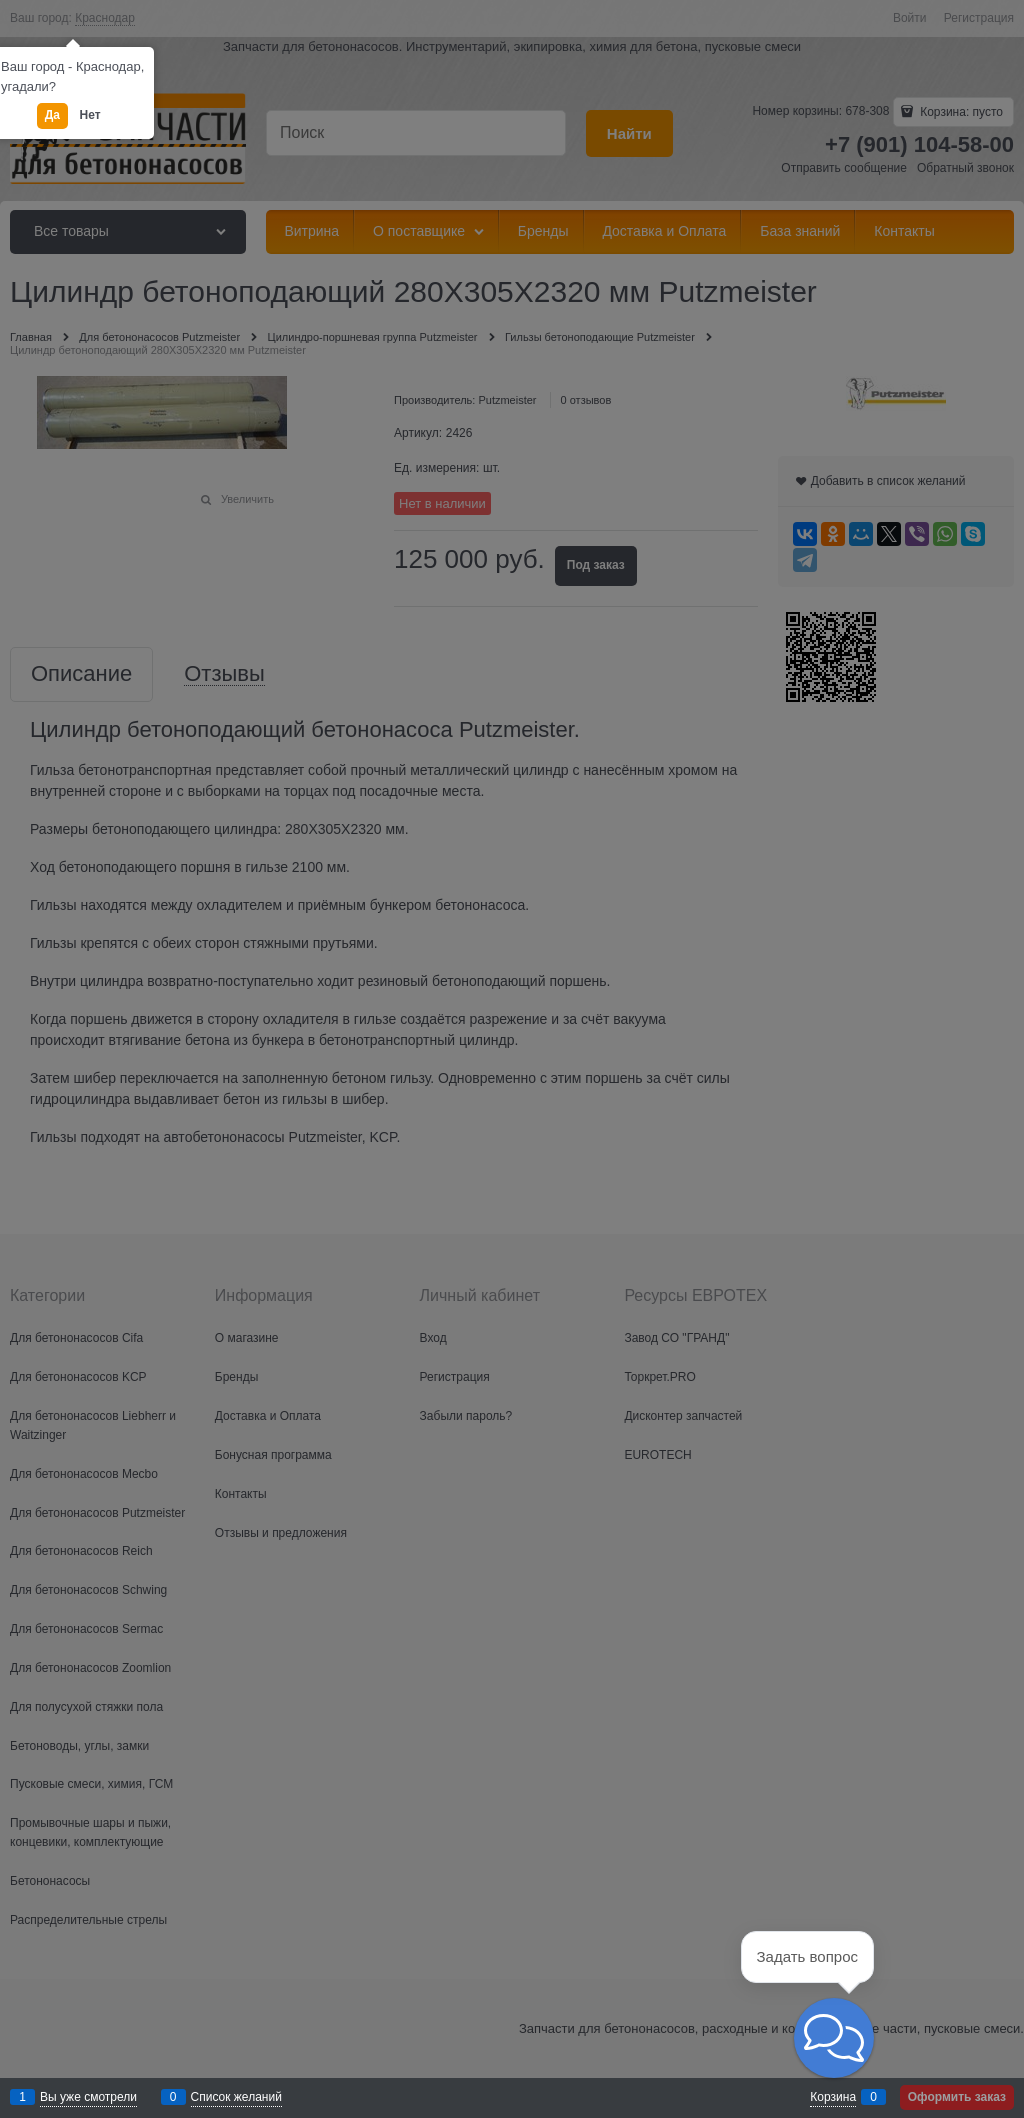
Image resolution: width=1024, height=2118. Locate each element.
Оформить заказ (957, 2097)
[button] (834, 2038)
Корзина (833, 2097)
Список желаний (236, 2097)
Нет (90, 115)
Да (52, 115)
